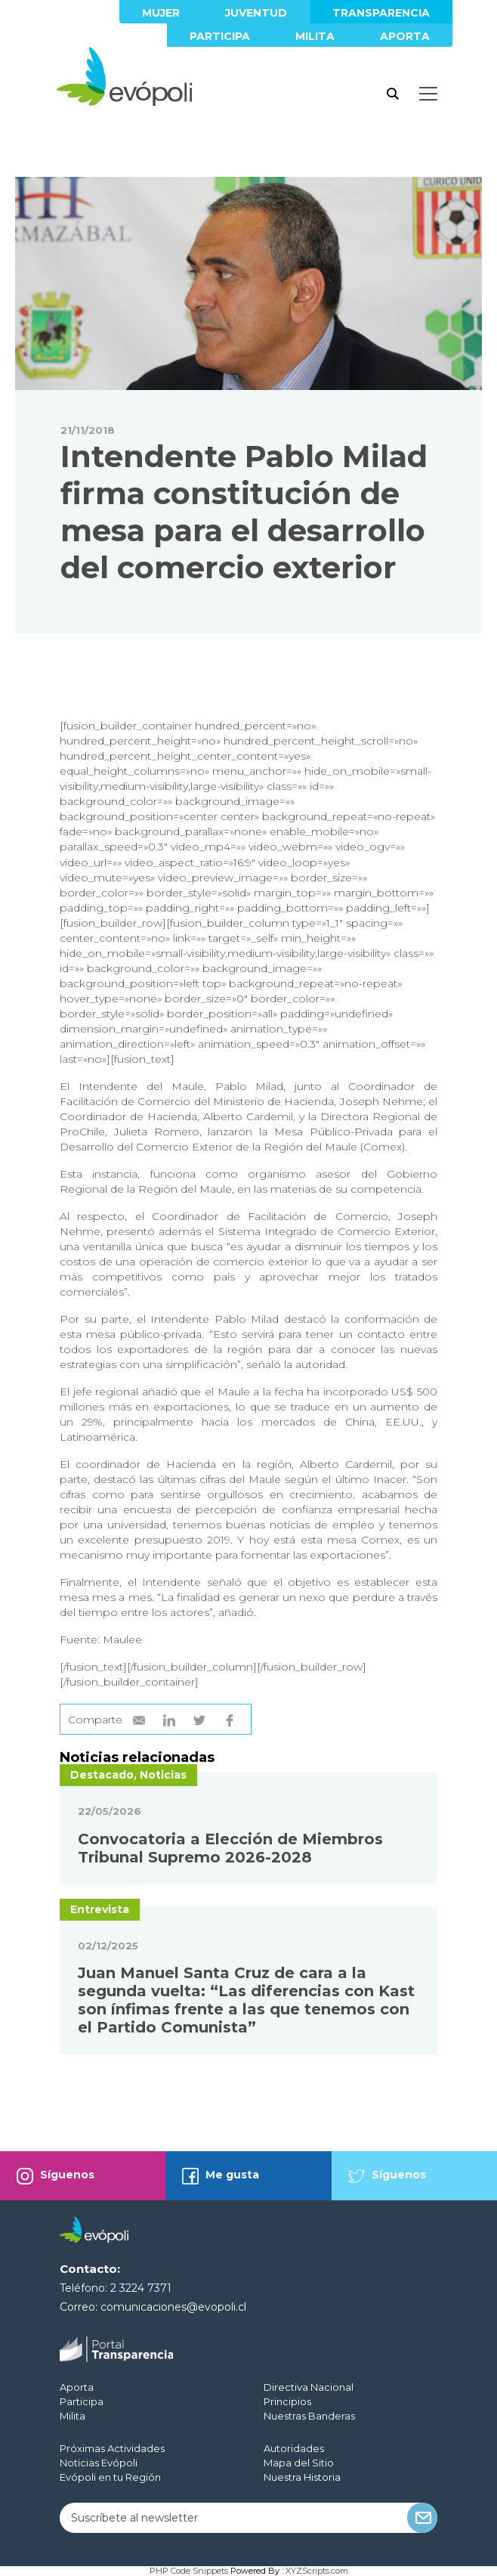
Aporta (405, 36)
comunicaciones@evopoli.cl (173, 2307)
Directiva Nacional (308, 2387)
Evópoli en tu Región (110, 2477)
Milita (315, 36)
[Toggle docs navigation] (428, 94)
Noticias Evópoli (98, 2463)
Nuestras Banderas (309, 2416)
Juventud (256, 13)
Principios (287, 2401)
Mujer (161, 13)
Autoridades (294, 2448)
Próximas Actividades (112, 2448)
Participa (220, 36)
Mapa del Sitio (299, 2463)
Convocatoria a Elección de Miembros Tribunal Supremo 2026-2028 (230, 1848)
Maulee (122, 1639)
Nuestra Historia (302, 2477)
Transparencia (381, 13)
